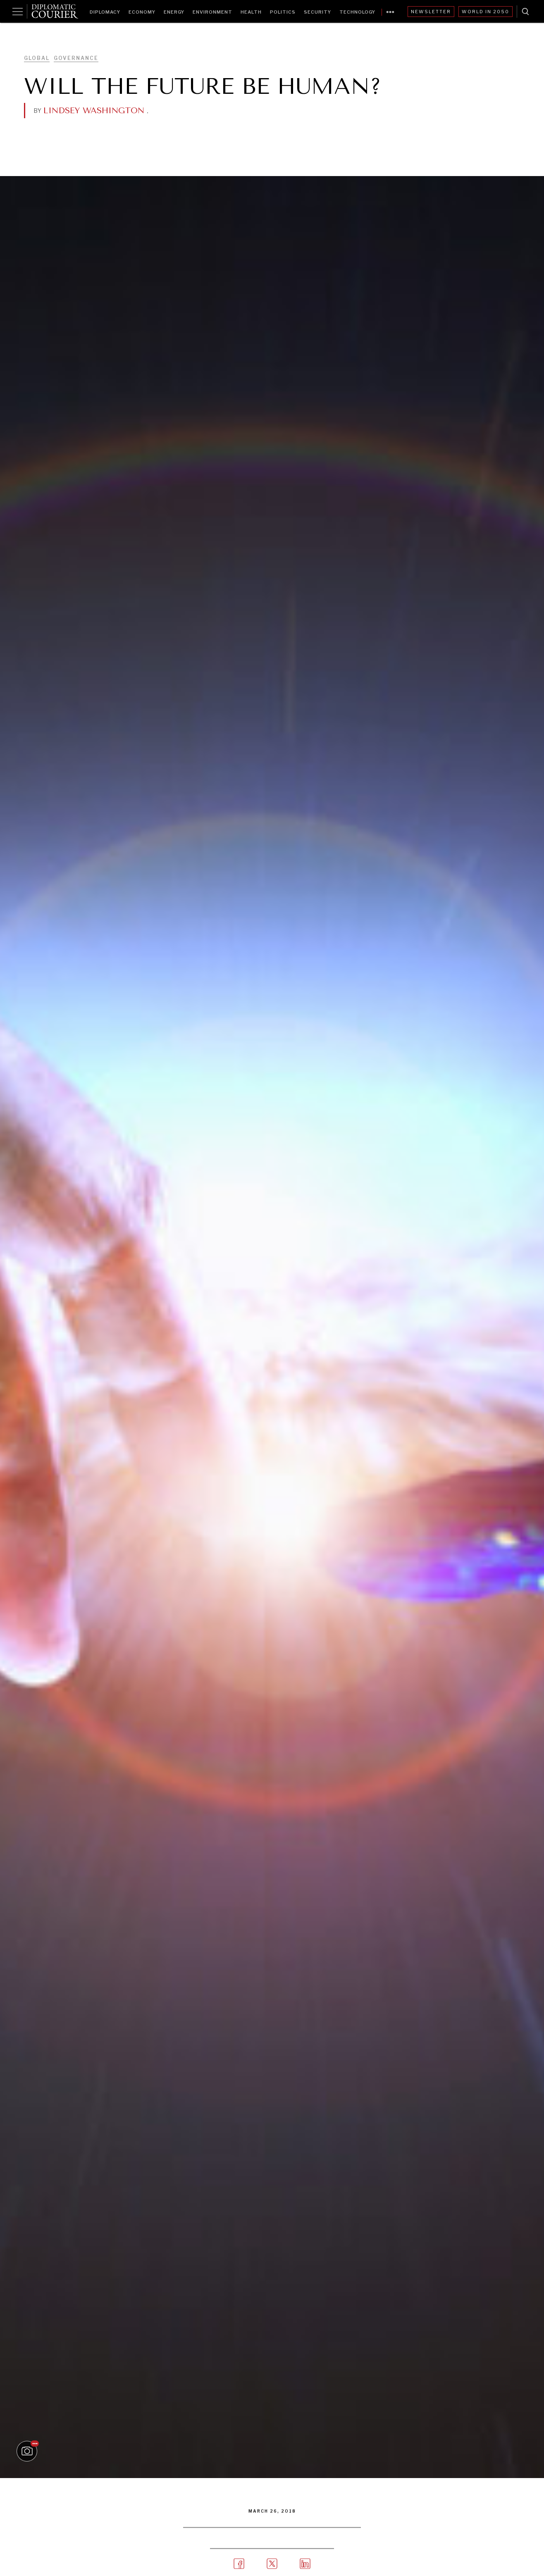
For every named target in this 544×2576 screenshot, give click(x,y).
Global (37, 58)
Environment (212, 12)
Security (317, 12)
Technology (357, 12)
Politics (283, 12)
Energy (174, 12)
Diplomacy (105, 12)
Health (251, 12)
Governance (76, 58)
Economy (142, 12)
